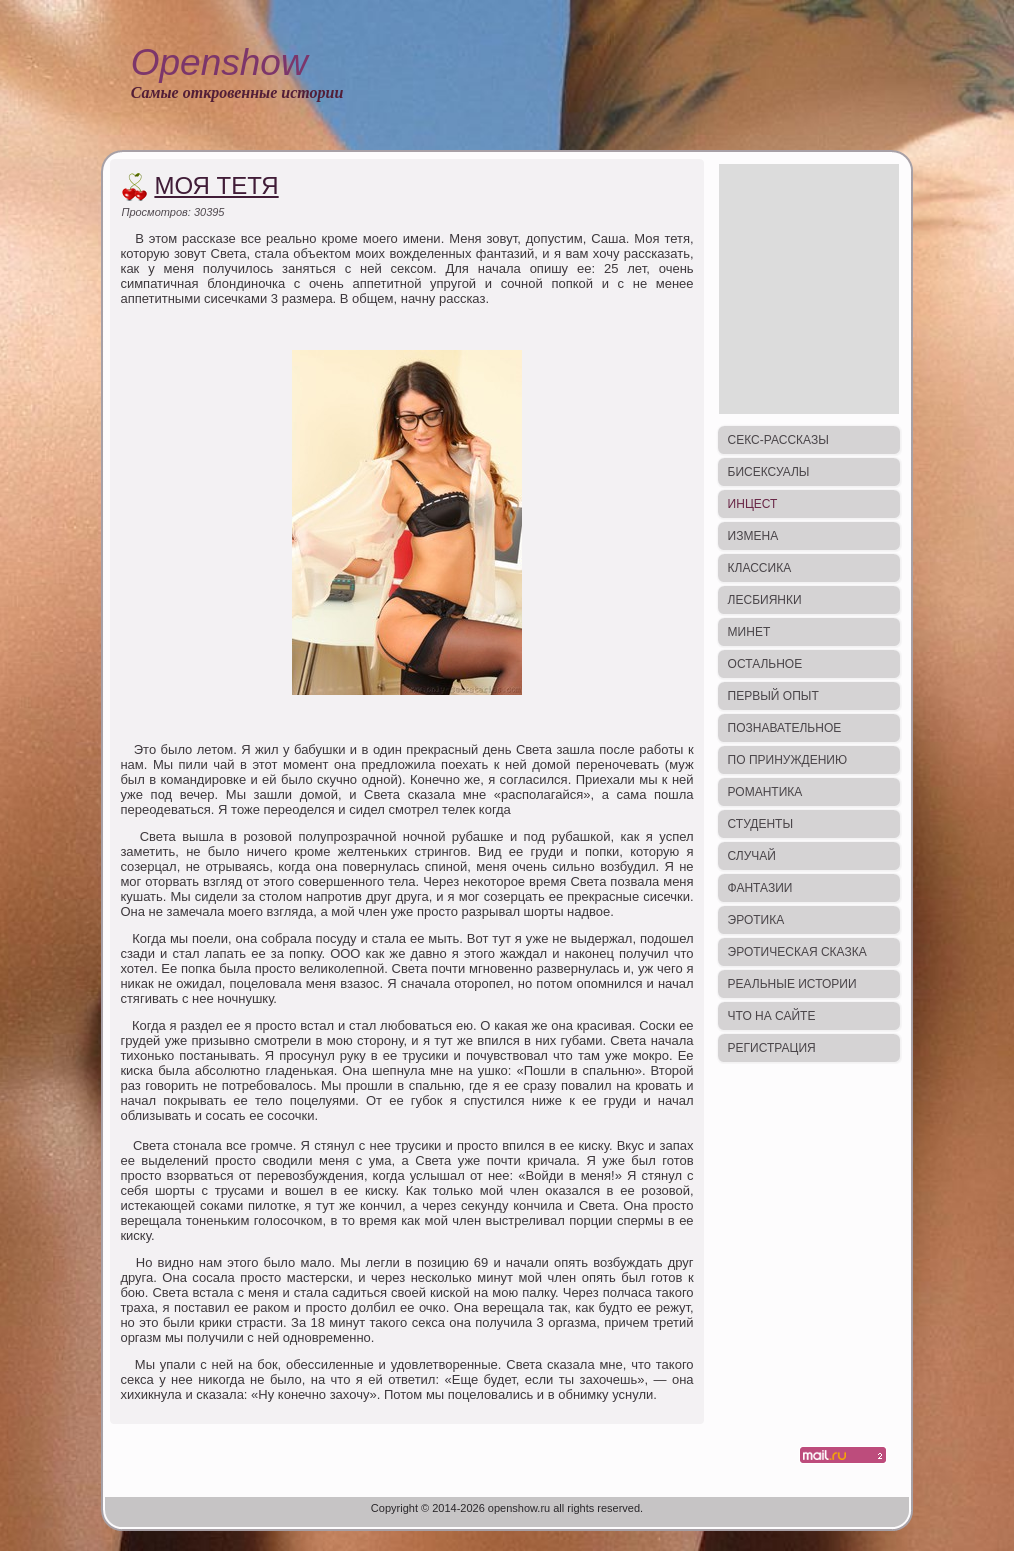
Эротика (756, 920)
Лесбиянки (765, 600)
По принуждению (787, 760)
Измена (753, 536)
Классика (760, 568)
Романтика (765, 792)
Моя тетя (216, 185)
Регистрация (772, 1048)
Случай (752, 856)
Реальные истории (792, 984)
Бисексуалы (769, 472)
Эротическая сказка (797, 952)
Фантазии (760, 888)
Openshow (219, 62)
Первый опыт (773, 696)
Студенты (760, 824)
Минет (749, 632)
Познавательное (785, 728)
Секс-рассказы (778, 440)
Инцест (753, 504)
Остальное (765, 664)
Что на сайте (772, 1016)
